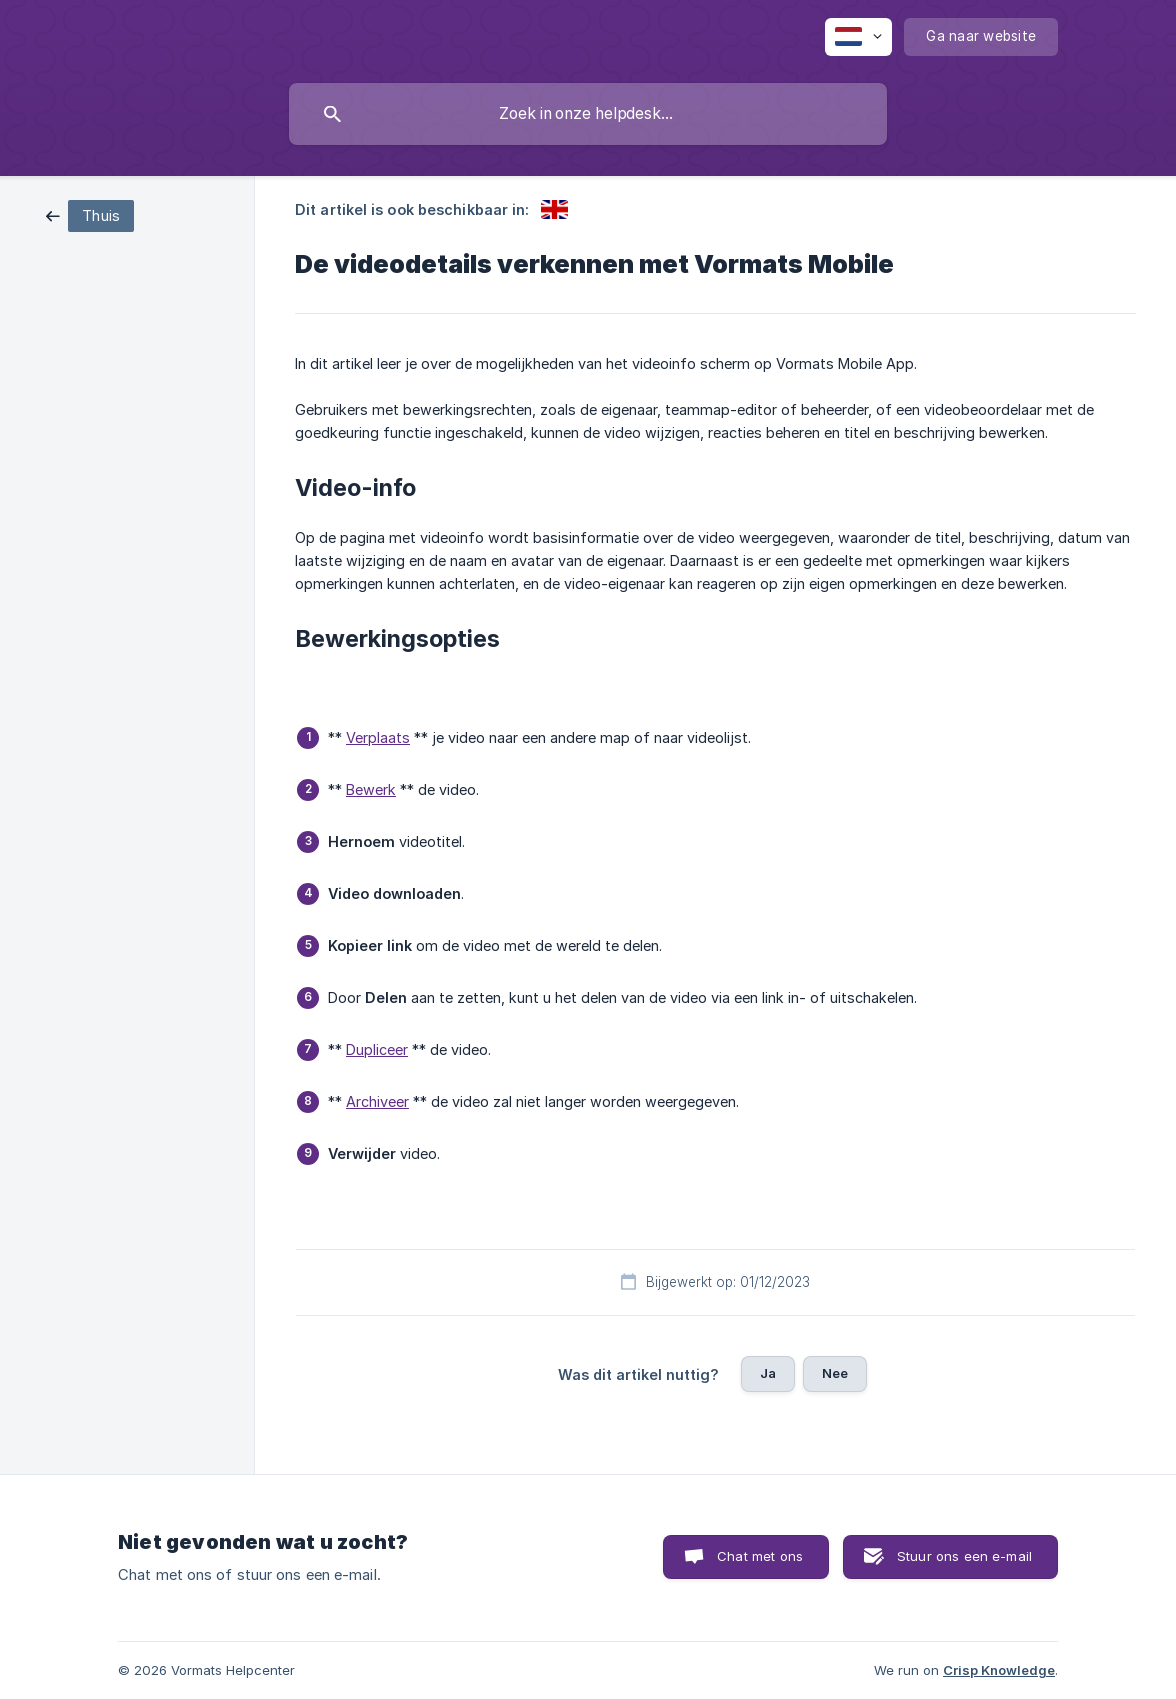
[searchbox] (588, 114)
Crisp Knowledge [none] (999, 1670)
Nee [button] (835, 1373)
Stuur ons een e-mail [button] (964, 1556)
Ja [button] (768, 1373)
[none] (858, 37)
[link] (90, 214)
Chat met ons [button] (760, 1556)
